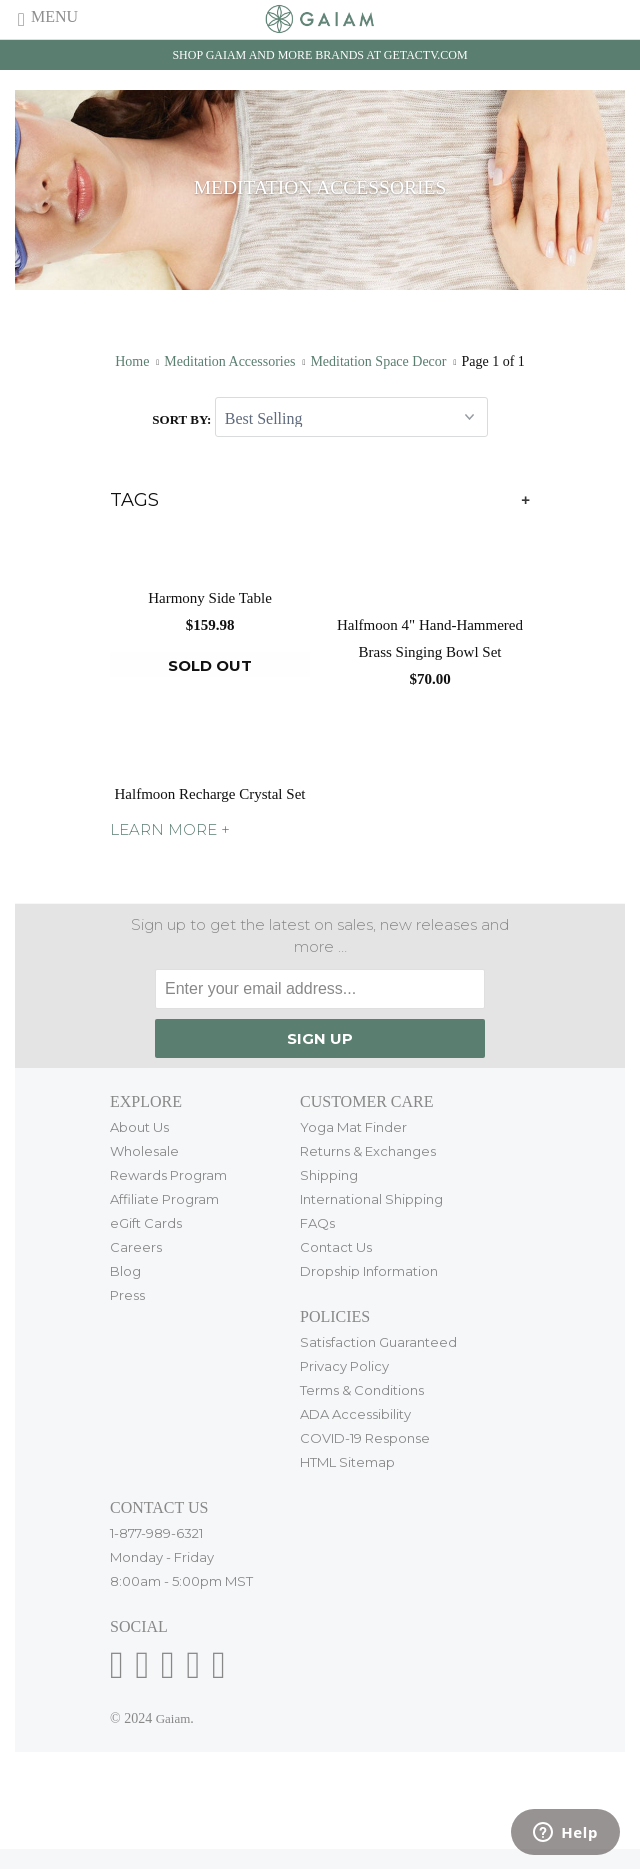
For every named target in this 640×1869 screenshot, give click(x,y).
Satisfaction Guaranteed (378, 1342)
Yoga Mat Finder (353, 1127)
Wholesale (144, 1151)
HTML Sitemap (347, 1462)
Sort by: (183, 419)
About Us (139, 1127)
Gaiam (173, 1718)
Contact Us (336, 1247)
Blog (125, 1271)
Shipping (329, 1175)
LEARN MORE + (170, 829)
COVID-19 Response (365, 1438)
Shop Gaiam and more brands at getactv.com (319, 55)
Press (127, 1295)
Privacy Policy (344, 1366)
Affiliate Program (164, 1199)
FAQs (317, 1223)
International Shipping (371, 1199)
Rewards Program (168, 1175)
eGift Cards (146, 1223)
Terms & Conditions (362, 1390)
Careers (136, 1247)
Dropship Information (369, 1271)
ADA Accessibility (355, 1414)
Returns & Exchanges (368, 1151)
